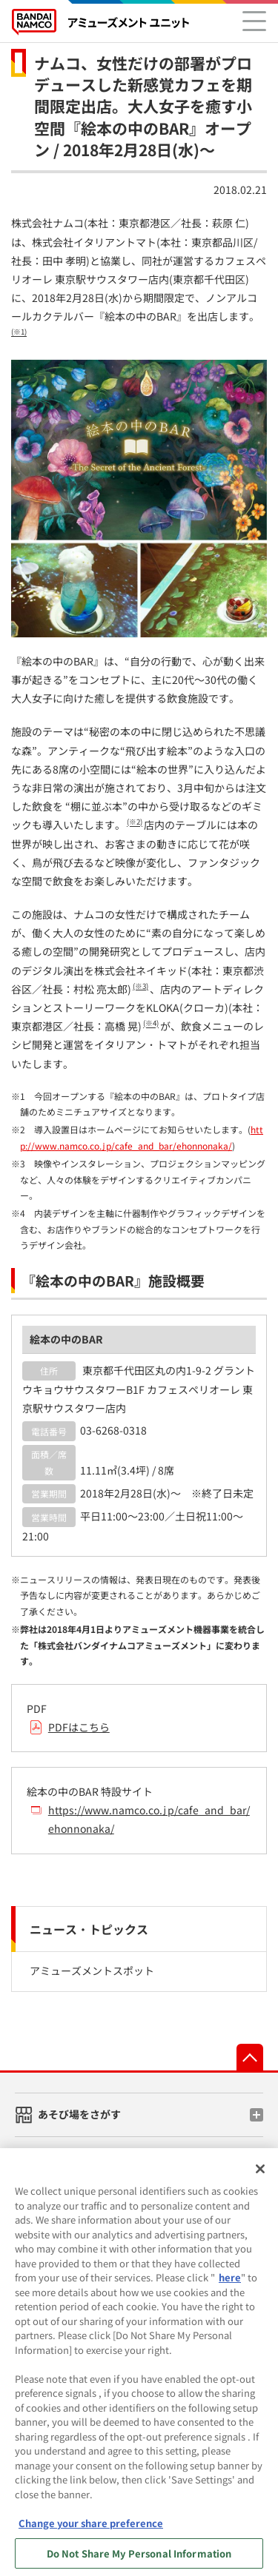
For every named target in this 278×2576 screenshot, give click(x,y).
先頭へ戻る (249, 2057)
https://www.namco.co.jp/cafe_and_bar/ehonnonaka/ (149, 1819)
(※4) (151, 1024)
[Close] (260, 2175)
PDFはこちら (79, 1727)
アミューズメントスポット (92, 1970)
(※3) (140, 986)
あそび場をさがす (79, 2114)
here (230, 2283)
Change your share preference (91, 2528)
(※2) (134, 822)
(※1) (19, 332)
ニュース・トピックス (89, 1929)
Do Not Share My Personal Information (139, 2559)
